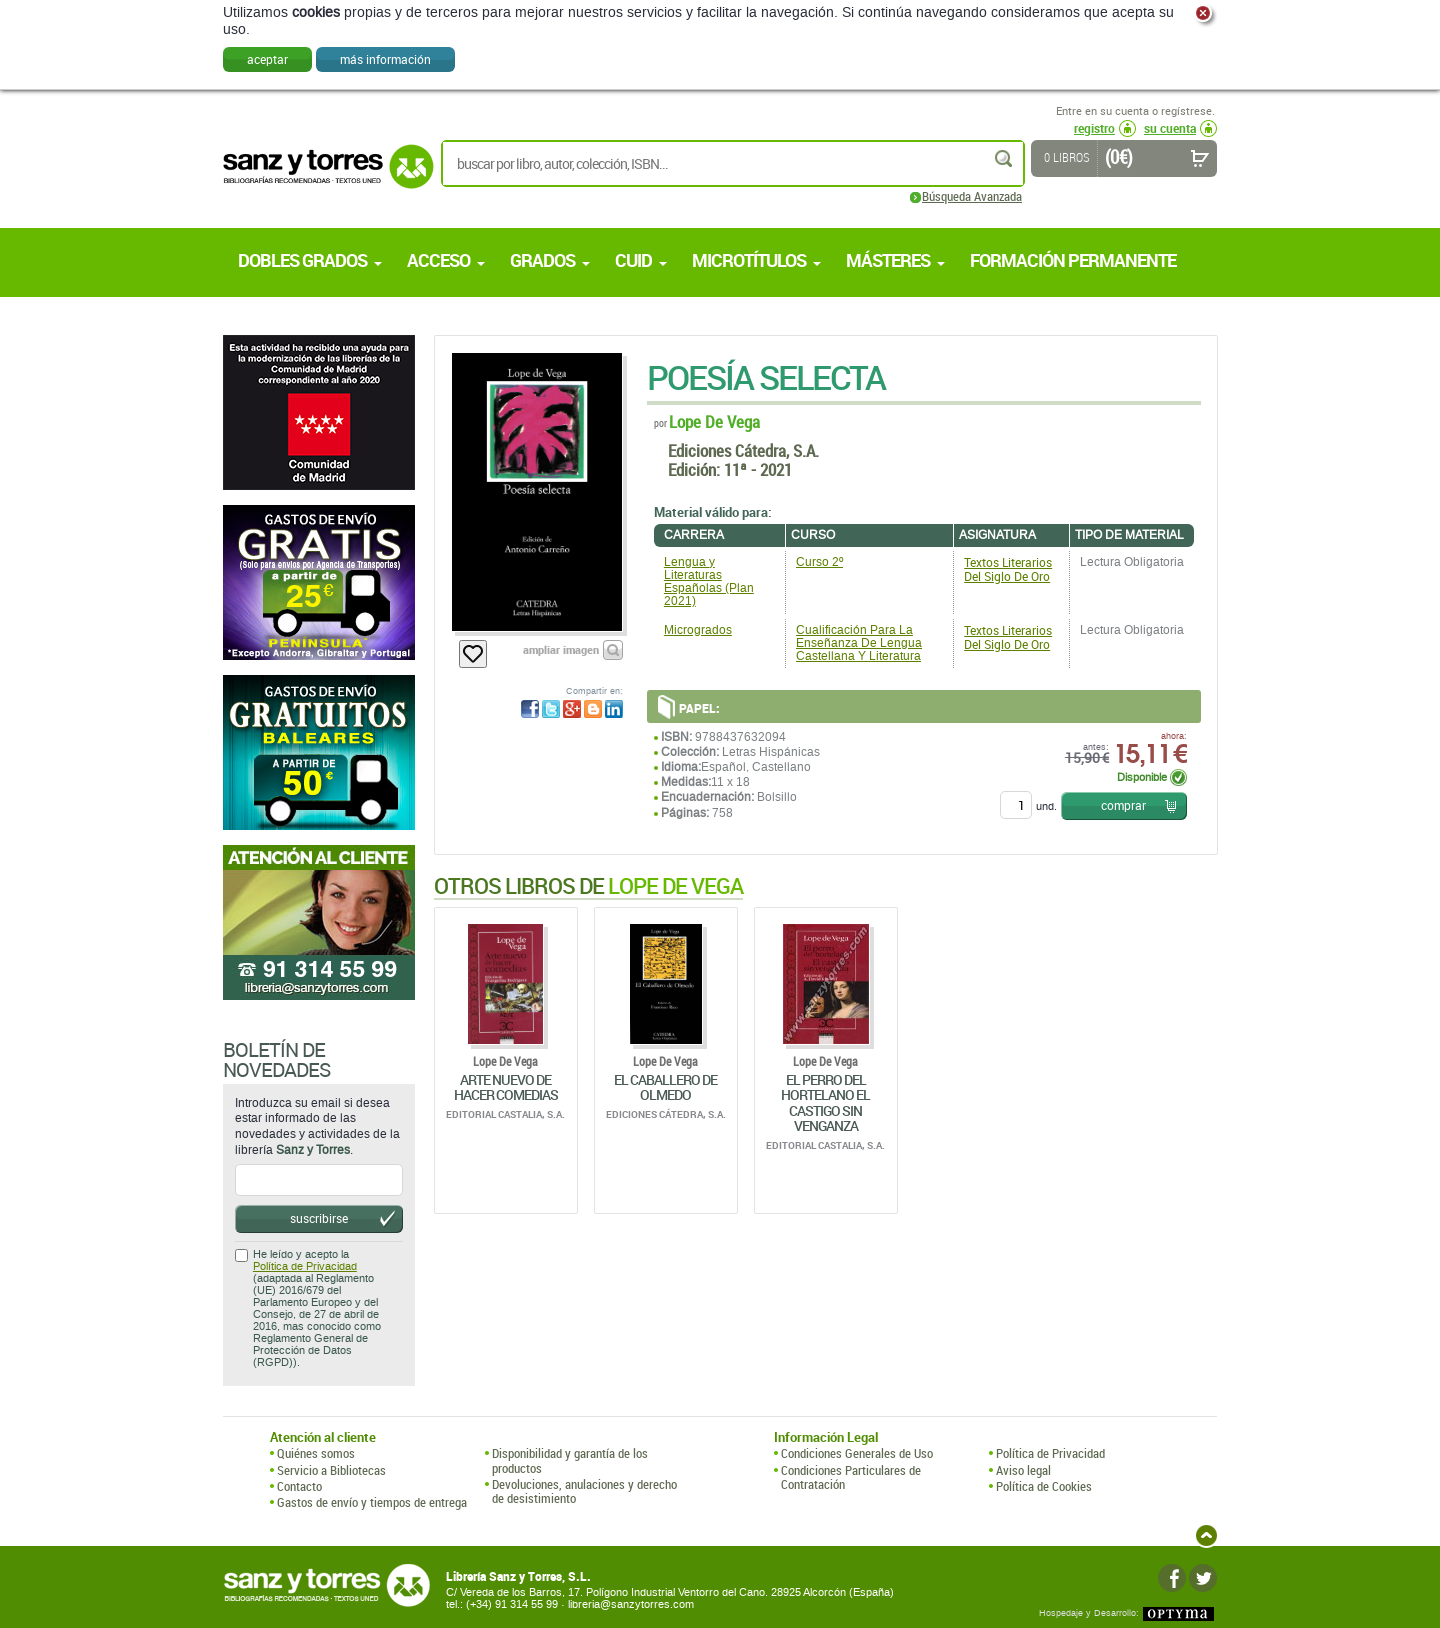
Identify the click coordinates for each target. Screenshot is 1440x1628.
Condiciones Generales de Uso (857, 1453)
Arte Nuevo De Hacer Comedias (506, 1087)
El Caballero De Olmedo (665, 1087)
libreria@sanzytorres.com (631, 1604)
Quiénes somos (316, 1453)
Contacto (299, 1486)
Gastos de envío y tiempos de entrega (372, 1502)
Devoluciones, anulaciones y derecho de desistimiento (584, 1491)
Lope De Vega (714, 421)
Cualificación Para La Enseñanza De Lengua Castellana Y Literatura (859, 643)
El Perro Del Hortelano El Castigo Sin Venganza (825, 1102)
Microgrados (698, 630)
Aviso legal (1023, 1470)
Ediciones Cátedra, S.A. (743, 450)
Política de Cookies (1044, 1486)
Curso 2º (819, 562)
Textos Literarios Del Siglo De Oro (1008, 569)
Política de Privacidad (305, 1266)
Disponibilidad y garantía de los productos (570, 1460)
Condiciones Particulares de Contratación (851, 1477)
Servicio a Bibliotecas (331, 1470)
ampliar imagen (561, 649)
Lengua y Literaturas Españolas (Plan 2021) (709, 582)
